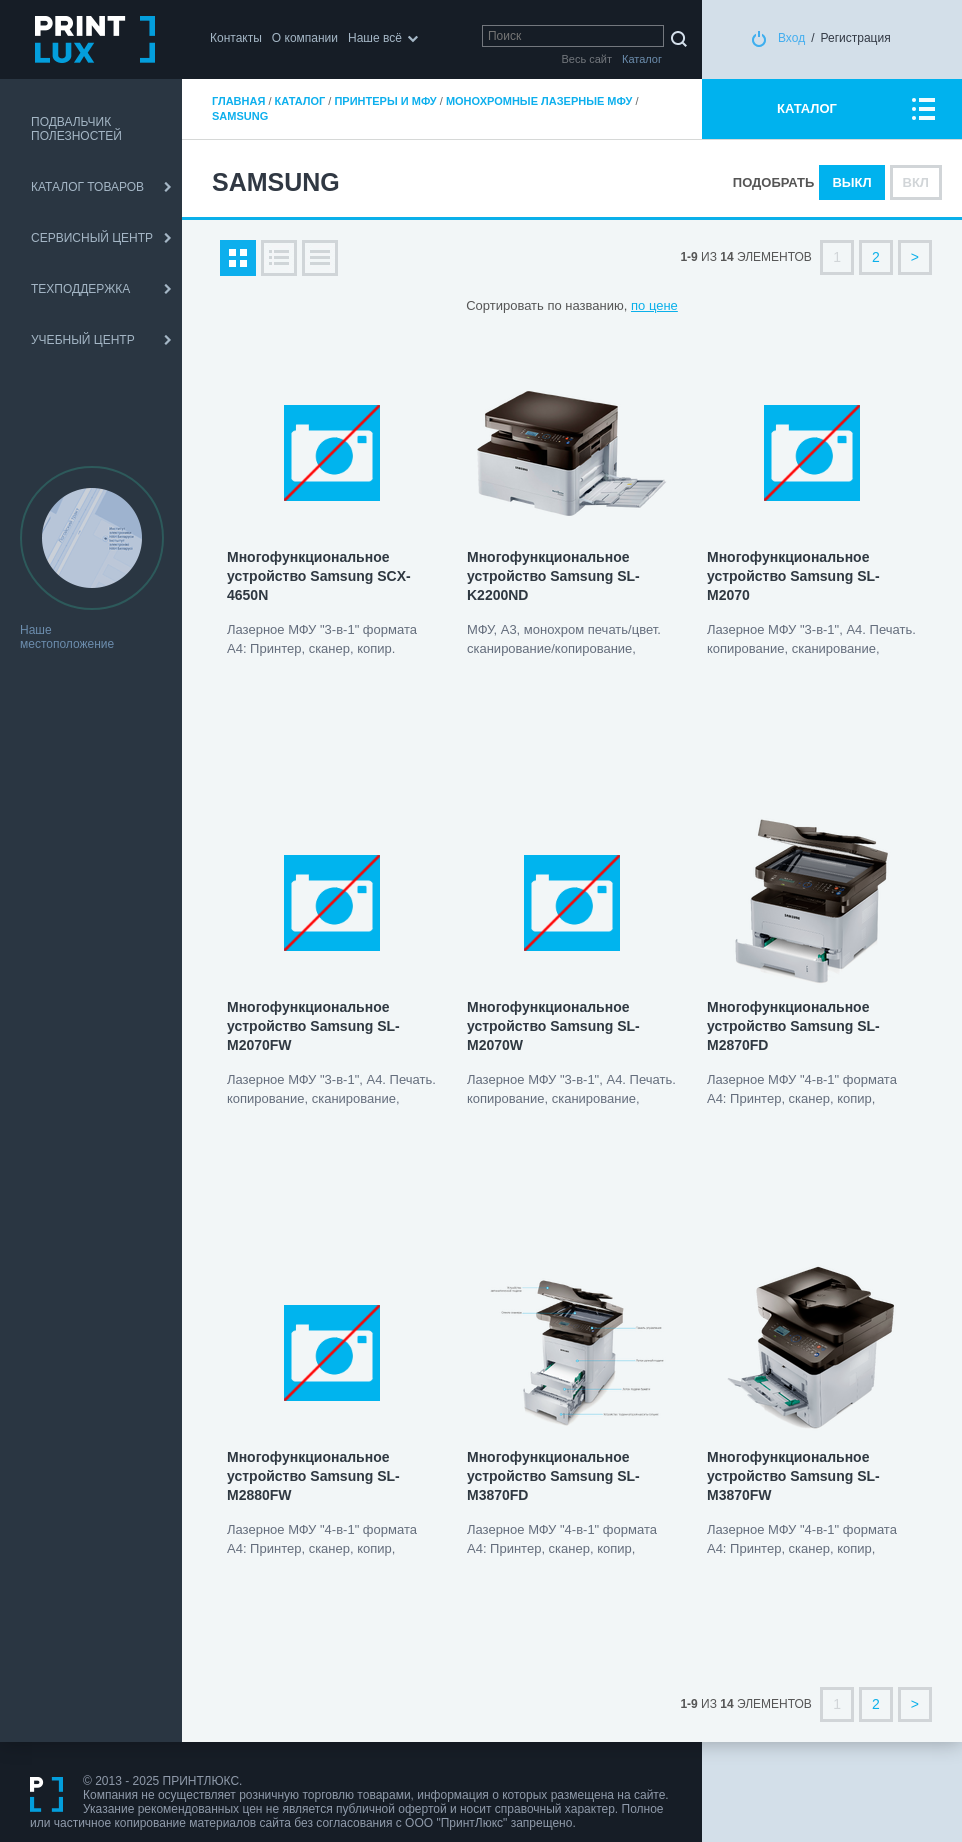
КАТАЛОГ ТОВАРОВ (87, 187)
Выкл (851, 182)
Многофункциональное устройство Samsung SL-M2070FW (313, 1026)
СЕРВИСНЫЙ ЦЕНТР (92, 238)
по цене (654, 305)
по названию (585, 305)
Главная (238, 101)
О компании (305, 38)
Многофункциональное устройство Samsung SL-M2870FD (793, 1026)
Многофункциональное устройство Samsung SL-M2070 (793, 576)
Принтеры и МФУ (385, 101)
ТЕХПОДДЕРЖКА (80, 289)
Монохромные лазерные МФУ (539, 101)
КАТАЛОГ (807, 108)
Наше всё (375, 38)
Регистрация (856, 38)
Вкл (916, 182)
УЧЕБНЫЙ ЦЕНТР (83, 340)
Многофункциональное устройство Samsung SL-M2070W (553, 1026)
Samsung (240, 116)
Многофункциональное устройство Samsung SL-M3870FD (553, 1476)
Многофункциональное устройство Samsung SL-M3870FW (793, 1476)
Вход (791, 38)
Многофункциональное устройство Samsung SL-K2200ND (553, 576)
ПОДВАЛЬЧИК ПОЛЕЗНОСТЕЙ (76, 129)
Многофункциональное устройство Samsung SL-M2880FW (313, 1476)
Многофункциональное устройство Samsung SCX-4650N (319, 576)
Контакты (236, 38)
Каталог (300, 101)
